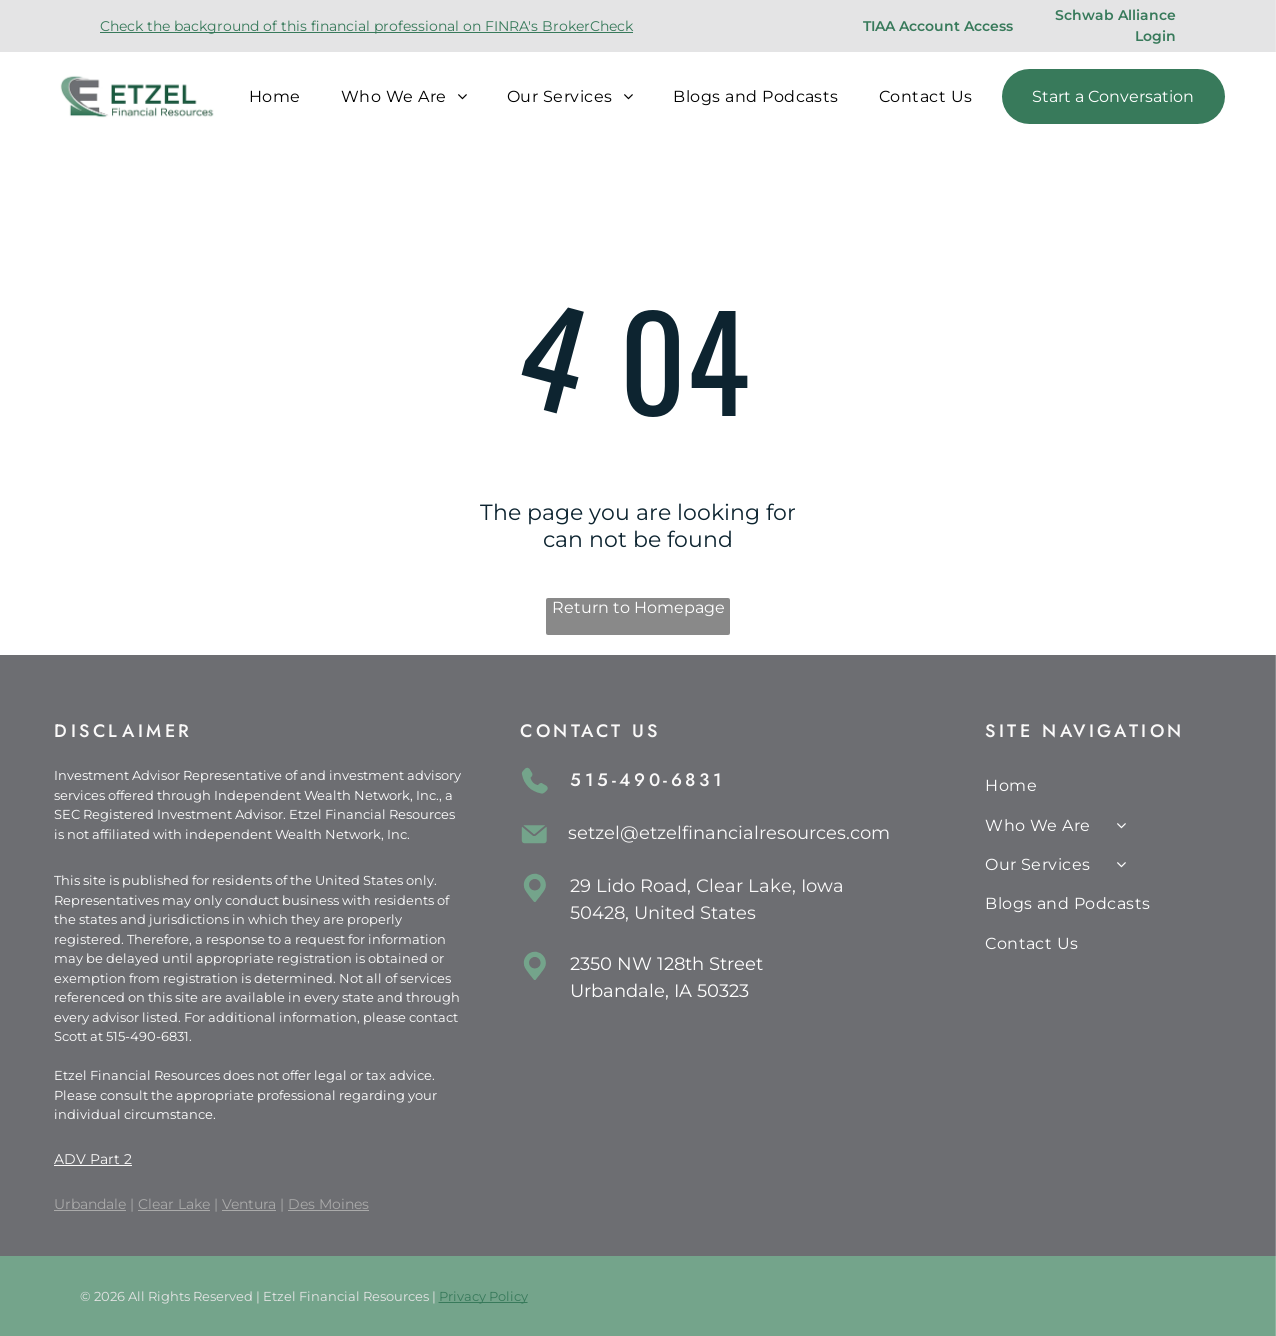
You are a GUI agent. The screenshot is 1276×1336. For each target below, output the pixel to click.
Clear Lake (174, 1204)
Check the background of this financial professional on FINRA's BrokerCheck (366, 26)
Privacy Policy (483, 1296)
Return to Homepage (638, 607)
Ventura (249, 1204)
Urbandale (90, 1204)
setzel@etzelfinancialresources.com (729, 833)
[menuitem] (275, 96)
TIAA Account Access (938, 26)
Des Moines (328, 1204)
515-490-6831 (147, 1036)
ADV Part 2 (93, 1159)
